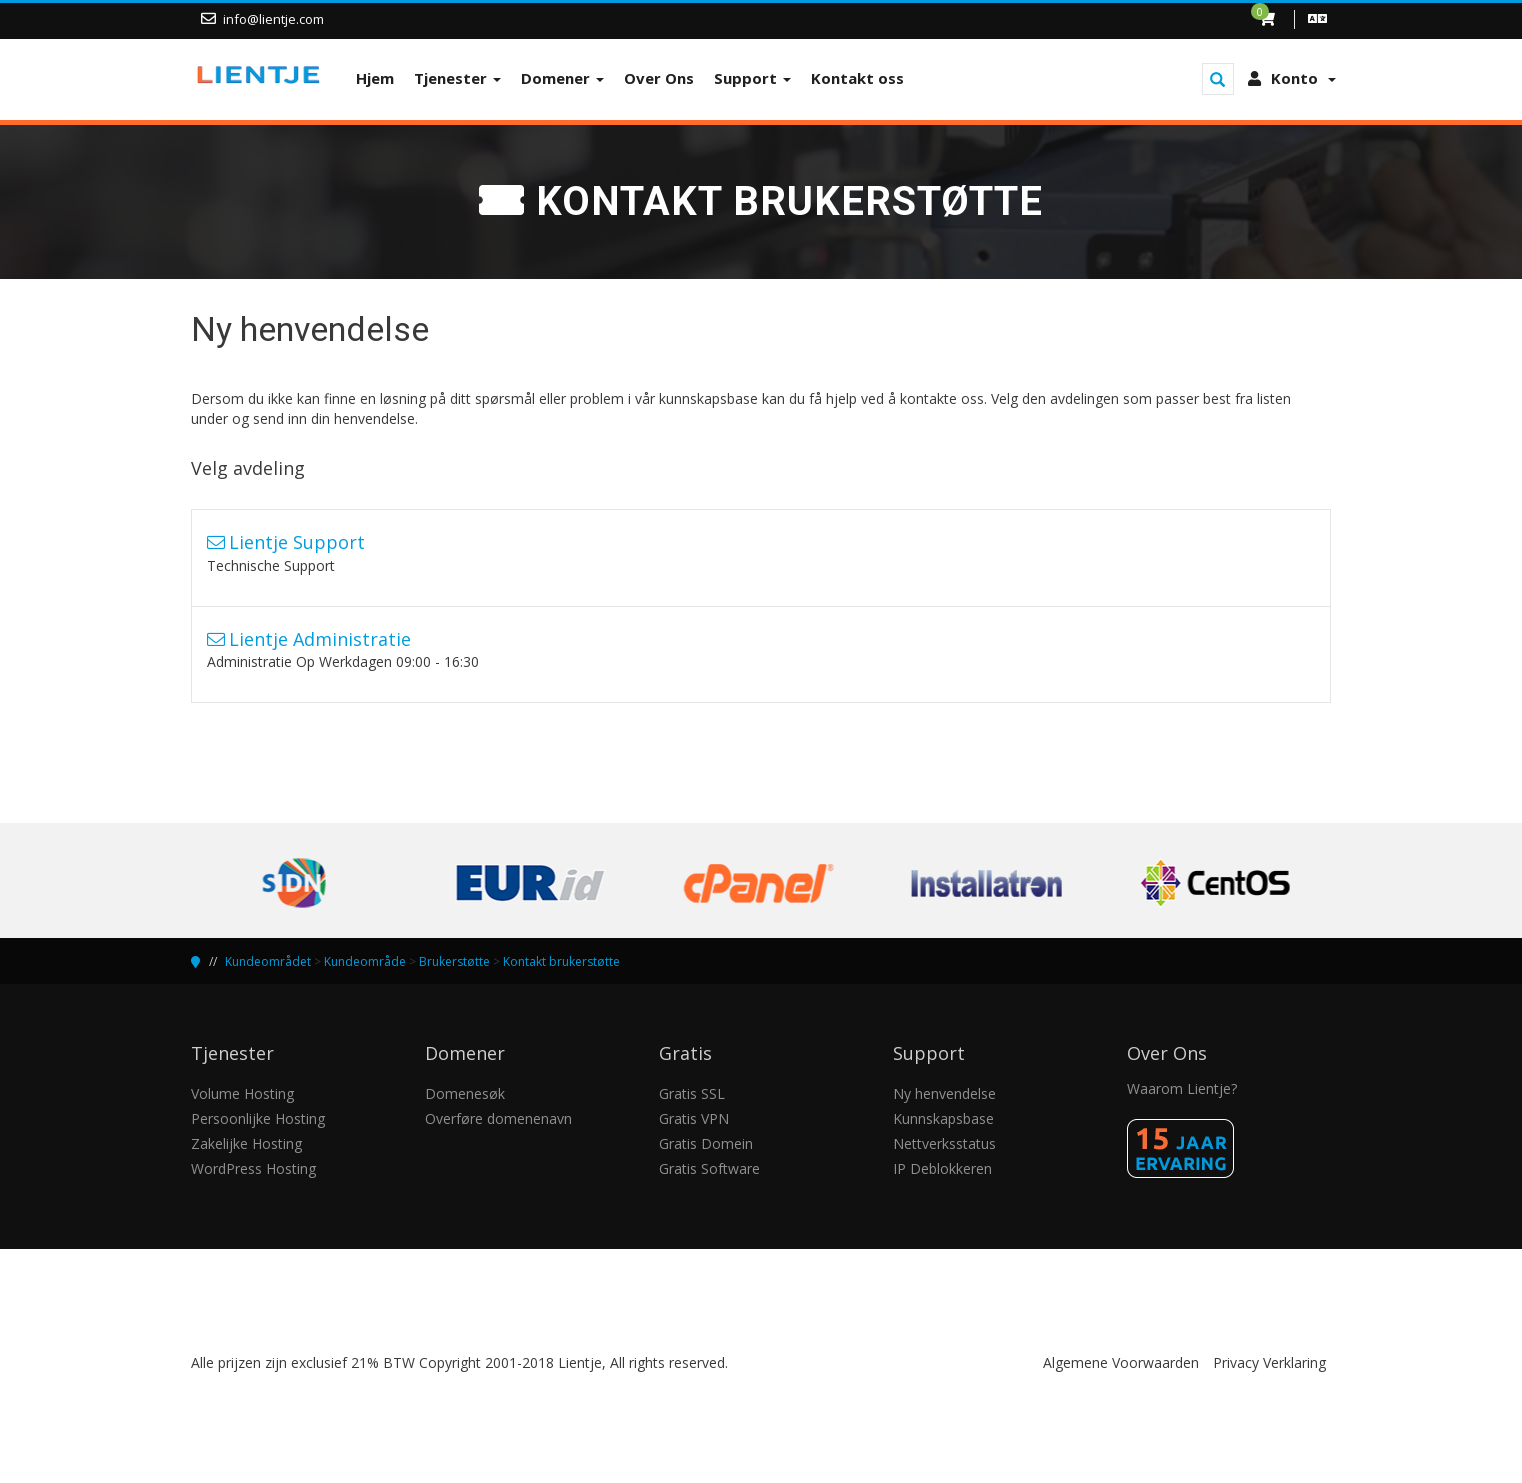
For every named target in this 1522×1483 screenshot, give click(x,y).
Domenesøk (465, 1093)
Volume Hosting (242, 1093)
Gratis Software (709, 1168)
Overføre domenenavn (498, 1118)
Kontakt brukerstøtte (561, 961)
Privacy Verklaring (1269, 1362)
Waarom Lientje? (1182, 1088)
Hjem (375, 78)
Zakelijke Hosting (246, 1143)
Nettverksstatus (944, 1143)
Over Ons (659, 78)
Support (752, 78)
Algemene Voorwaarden (1121, 1362)
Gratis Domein (706, 1143)
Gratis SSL (692, 1093)
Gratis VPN (694, 1118)
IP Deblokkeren (942, 1168)
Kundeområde (365, 961)
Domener (562, 78)
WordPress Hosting (253, 1168)
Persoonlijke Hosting (258, 1118)
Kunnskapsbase (943, 1118)
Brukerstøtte (454, 961)
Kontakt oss (857, 78)
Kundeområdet (268, 961)
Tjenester (457, 78)
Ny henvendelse (944, 1093)
